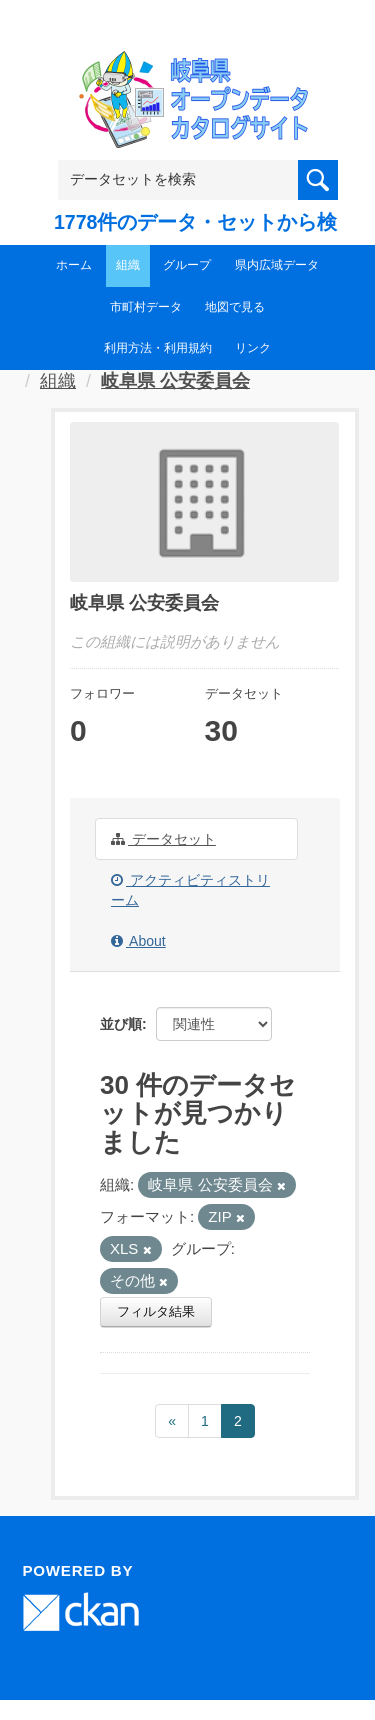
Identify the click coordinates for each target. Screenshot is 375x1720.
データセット (163, 839)
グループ (187, 265)
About (138, 941)
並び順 (121, 1024)
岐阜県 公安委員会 (175, 381)
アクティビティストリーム (190, 890)
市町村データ (146, 307)
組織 (128, 265)
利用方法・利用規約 (158, 348)
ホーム (74, 265)
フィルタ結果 (156, 1311)
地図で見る (235, 307)
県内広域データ (277, 265)
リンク (253, 348)
